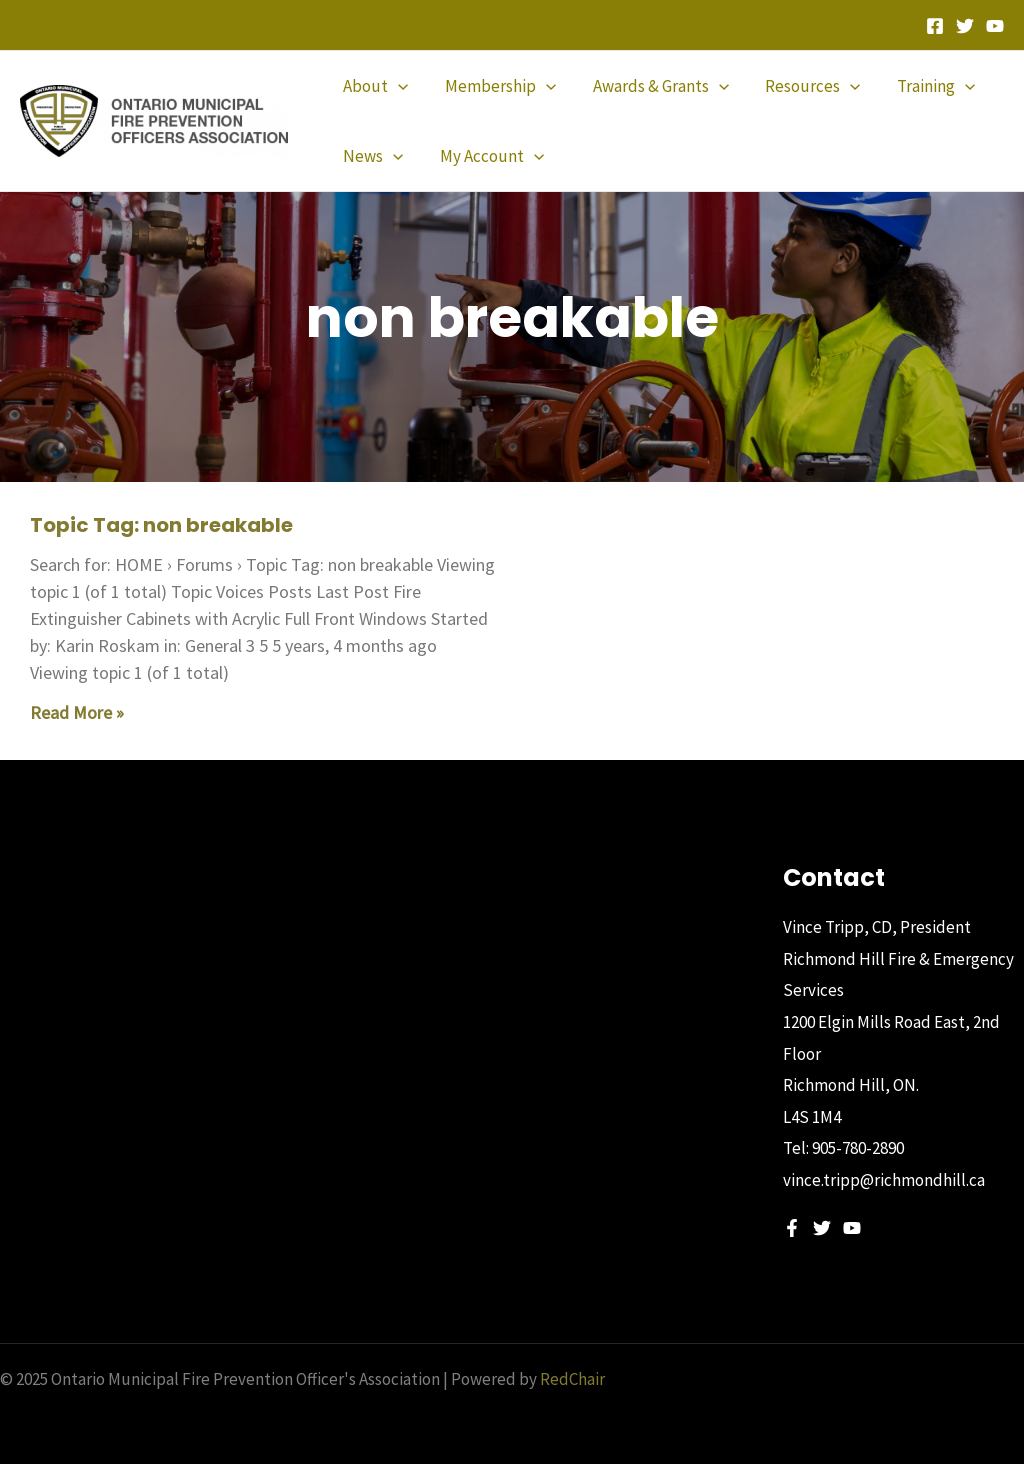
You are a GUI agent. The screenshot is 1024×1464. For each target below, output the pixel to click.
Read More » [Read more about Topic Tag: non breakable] (77, 712)
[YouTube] (995, 26)
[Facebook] (935, 26)
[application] (397, 86)
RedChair (572, 1379)
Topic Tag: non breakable (161, 525)
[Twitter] (965, 26)
